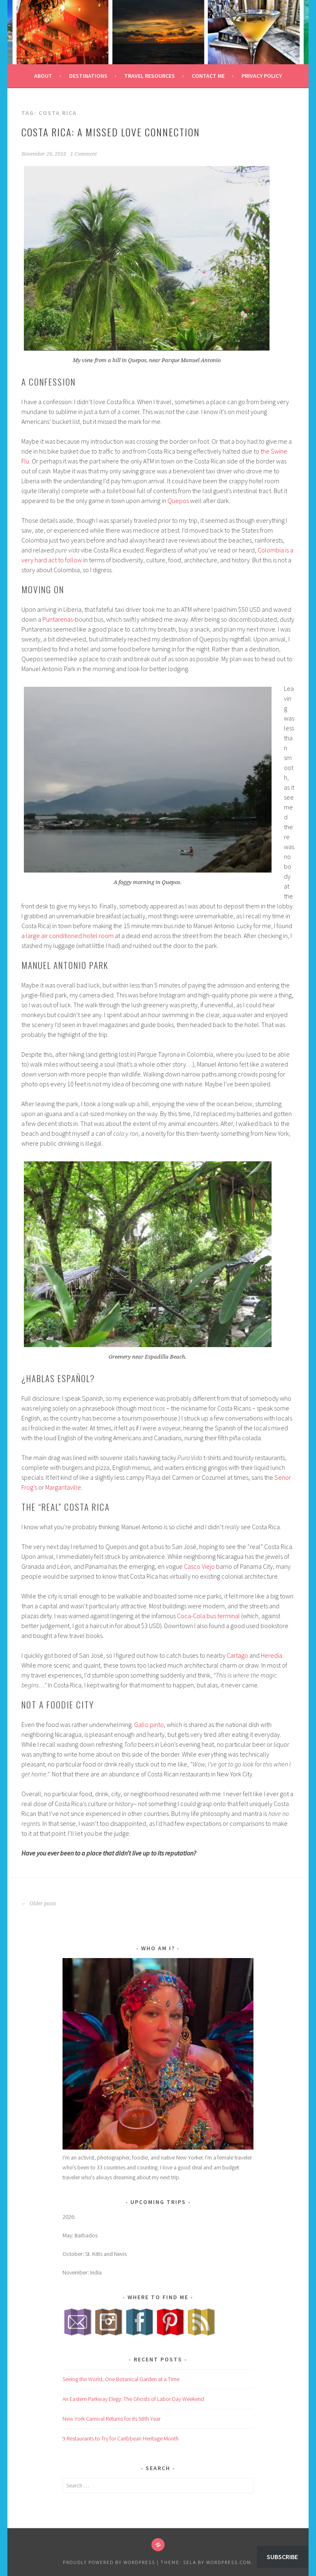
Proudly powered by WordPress (109, 2562)
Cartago (237, 1655)
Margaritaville (62, 1487)
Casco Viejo (199, 1566)
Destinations (88, 76)
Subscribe (282, 2557)
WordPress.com (228, 2562)
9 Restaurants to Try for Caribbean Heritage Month (121, 2438)
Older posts (38, 1904)
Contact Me (208, 76)
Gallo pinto (149, 1724)
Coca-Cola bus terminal (208, 1616)
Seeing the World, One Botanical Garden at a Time (121, 2379)
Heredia (271, 1655)
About (43, 76)
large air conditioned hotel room (70, 935)
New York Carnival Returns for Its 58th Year (111, 2418)
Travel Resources (149, 76)
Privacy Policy (262, 76)
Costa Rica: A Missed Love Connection (110, 131)
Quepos (178, 500)
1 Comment (83, 154)
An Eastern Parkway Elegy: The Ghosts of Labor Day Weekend (133, 2399)
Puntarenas (57, 619)
